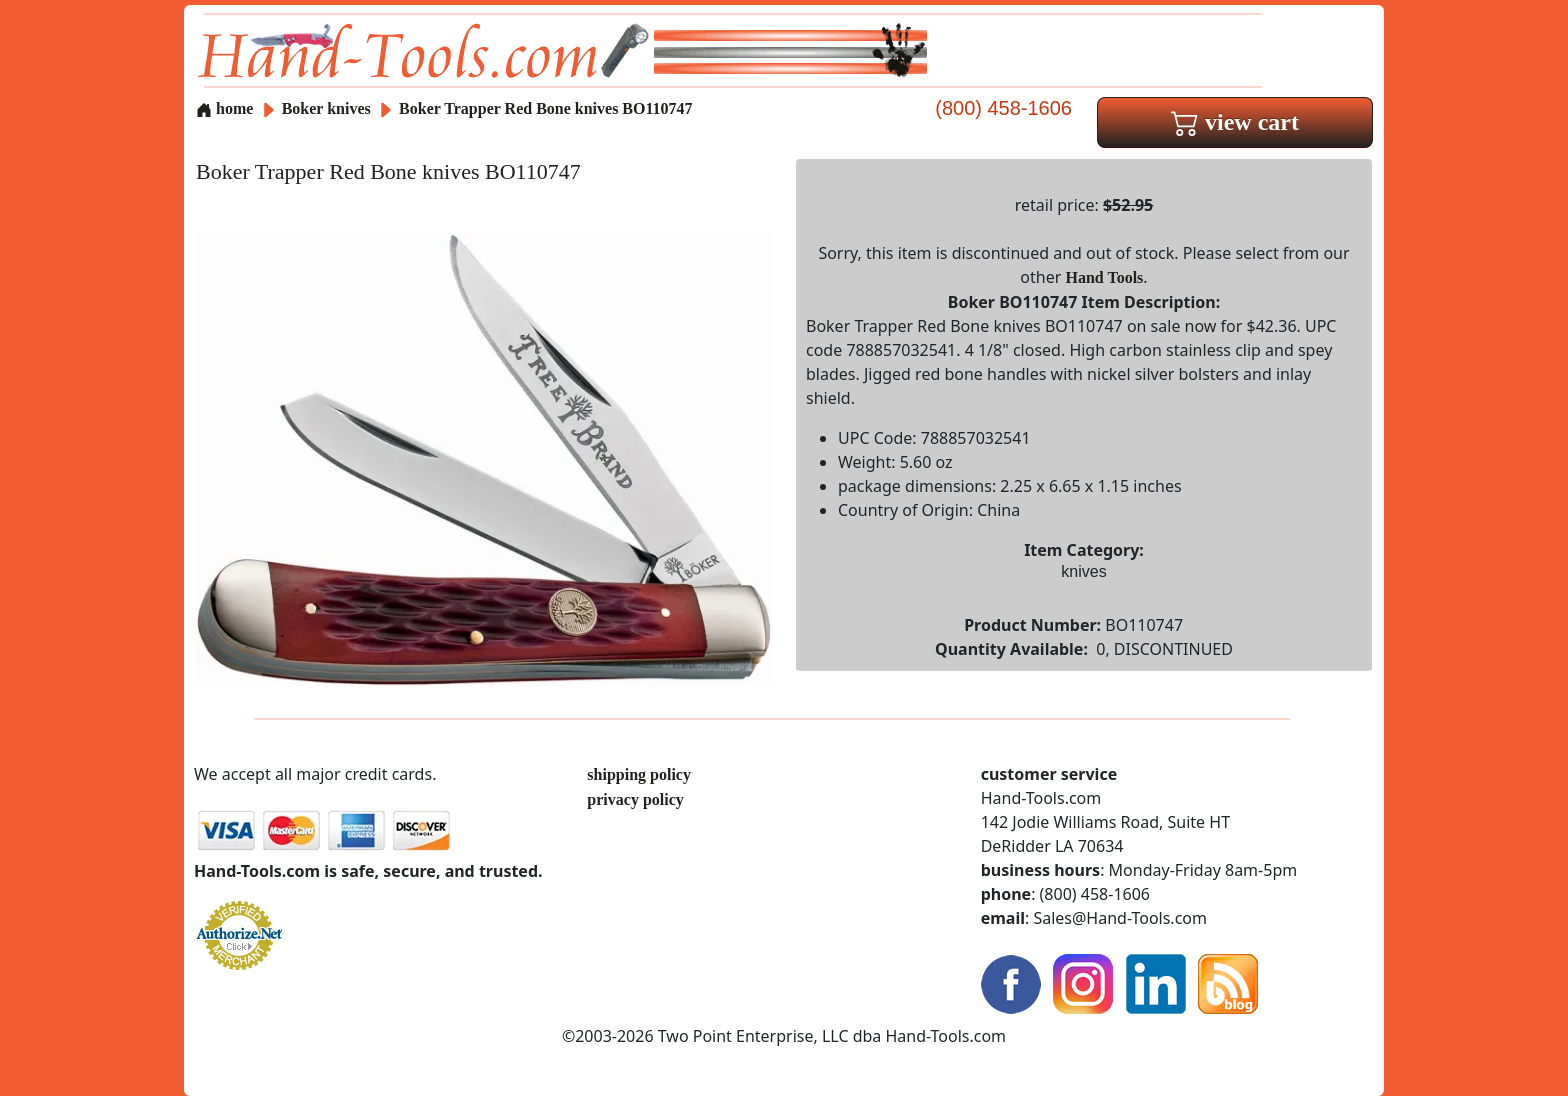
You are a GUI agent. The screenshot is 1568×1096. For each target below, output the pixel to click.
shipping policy (639, 774)
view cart (1235, 122)
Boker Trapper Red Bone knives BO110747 (546, 108)
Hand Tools (1105, 277)
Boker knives (326, 108)
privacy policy (635, 799)
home (224, 108)
